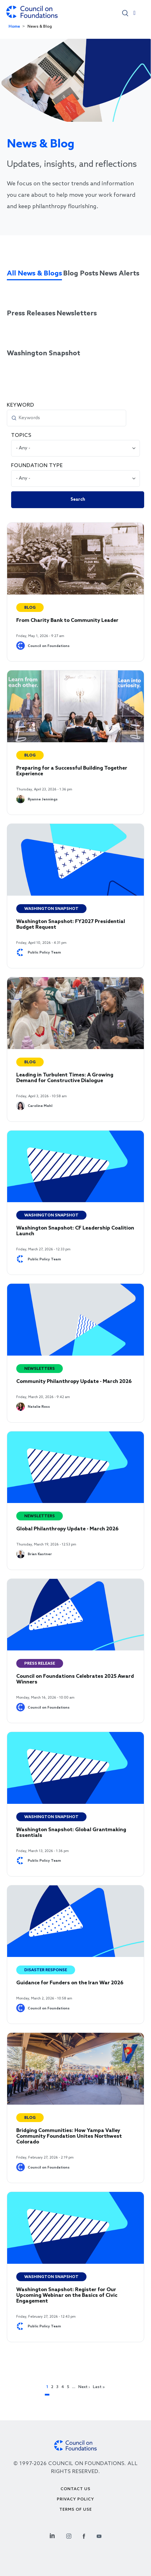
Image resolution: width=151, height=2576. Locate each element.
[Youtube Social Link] (99, 2535)
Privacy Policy (75, 2499)
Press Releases (31, 313)
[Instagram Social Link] (68, 2535)
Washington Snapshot (43, 353)
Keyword (20, 405)
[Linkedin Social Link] (52, 2535)
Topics (21, 435)
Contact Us (75, 2489)
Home (14, 26)
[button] (125, 12)
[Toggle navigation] (134, 14)
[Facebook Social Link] (84, 2535)
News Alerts (119, 273)
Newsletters (77, 313)
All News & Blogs (34, 273)
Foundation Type (37, 466)
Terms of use (75, 2509)
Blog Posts (80, 273)
